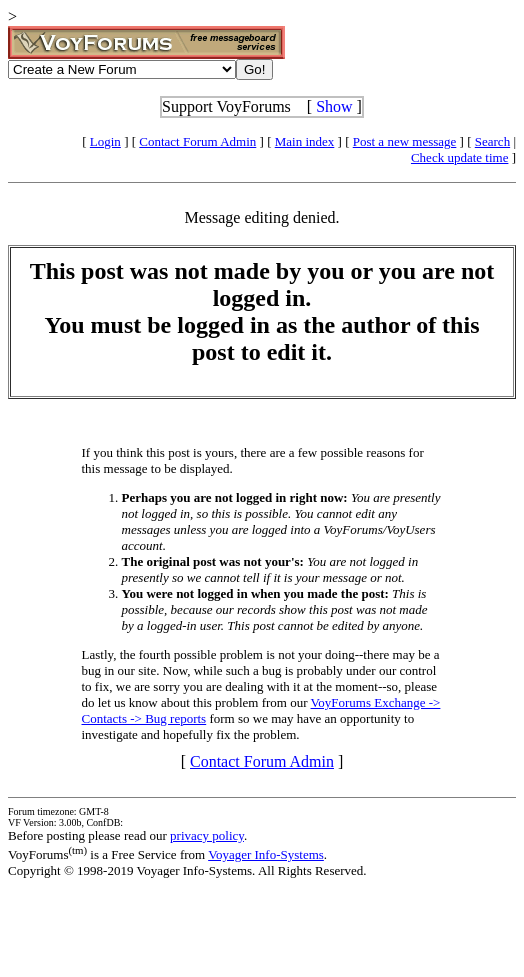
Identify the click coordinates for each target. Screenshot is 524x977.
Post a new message (405, 141)
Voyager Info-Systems (266, 854)
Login (105, 141)
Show (334, 106)
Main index (305, 141)
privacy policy (207, 835)
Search (492, 141)
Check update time (459, 157)
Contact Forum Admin (197, 141)
